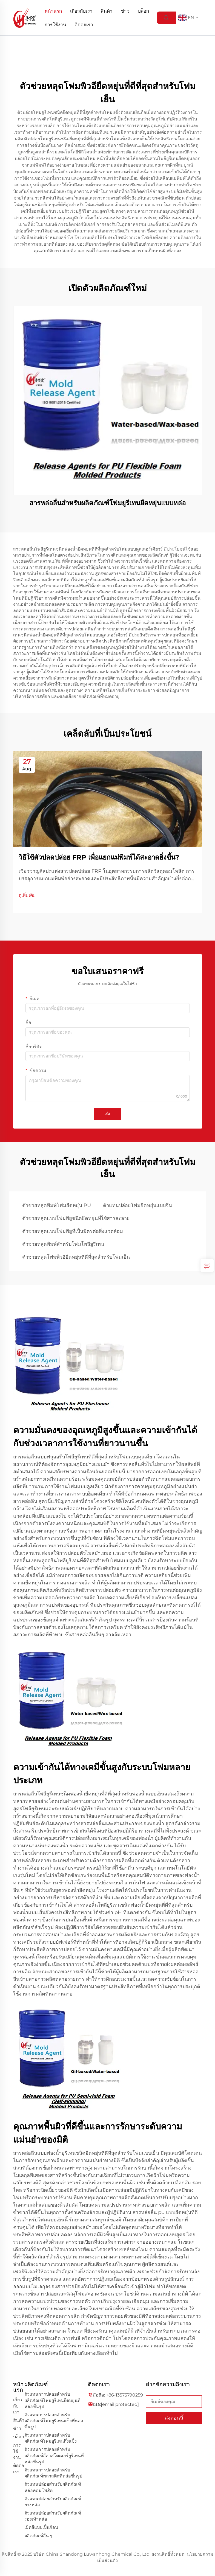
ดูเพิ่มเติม (27, 895)
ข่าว (125, 11)
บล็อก (143, 11)
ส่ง (107, 1113)
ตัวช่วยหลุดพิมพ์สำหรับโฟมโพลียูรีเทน (63, 1244)
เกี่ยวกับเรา (81, 11)
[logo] (24, 17)
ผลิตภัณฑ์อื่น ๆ (38, 2535)
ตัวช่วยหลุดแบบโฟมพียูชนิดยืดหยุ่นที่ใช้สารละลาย (76, 1218)
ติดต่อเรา (83, 24)
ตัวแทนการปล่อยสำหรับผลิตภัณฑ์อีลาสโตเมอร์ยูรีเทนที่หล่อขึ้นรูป (54, 2455)
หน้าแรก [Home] (53, 11)
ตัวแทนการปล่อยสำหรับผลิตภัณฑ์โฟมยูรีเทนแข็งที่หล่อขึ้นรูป (53, 2420)
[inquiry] (207, 1265)
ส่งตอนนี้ (174, 2418)
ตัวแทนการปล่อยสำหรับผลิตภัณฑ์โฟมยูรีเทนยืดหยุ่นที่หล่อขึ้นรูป (52, 2400)
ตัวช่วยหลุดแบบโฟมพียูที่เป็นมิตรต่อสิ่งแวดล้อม (72, 1231)
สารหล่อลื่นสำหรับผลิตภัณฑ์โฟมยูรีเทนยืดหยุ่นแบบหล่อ (107, 503)
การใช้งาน (55, 24)
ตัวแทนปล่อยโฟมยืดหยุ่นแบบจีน (137, 1205)
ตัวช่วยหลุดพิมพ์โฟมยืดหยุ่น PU (56, 1205)
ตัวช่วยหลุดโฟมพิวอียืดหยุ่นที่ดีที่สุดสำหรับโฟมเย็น (76, 1257)
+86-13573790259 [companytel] (124, 2395)
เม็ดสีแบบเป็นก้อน (41, 2527)
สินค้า (107, 11)
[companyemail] (120, 2404)
